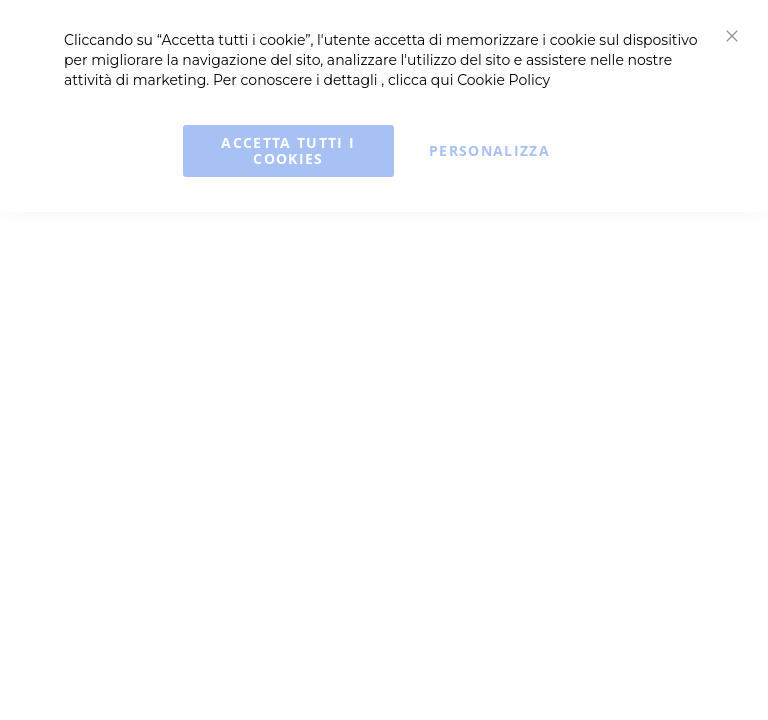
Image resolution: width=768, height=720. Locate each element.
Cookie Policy (503, 80)
